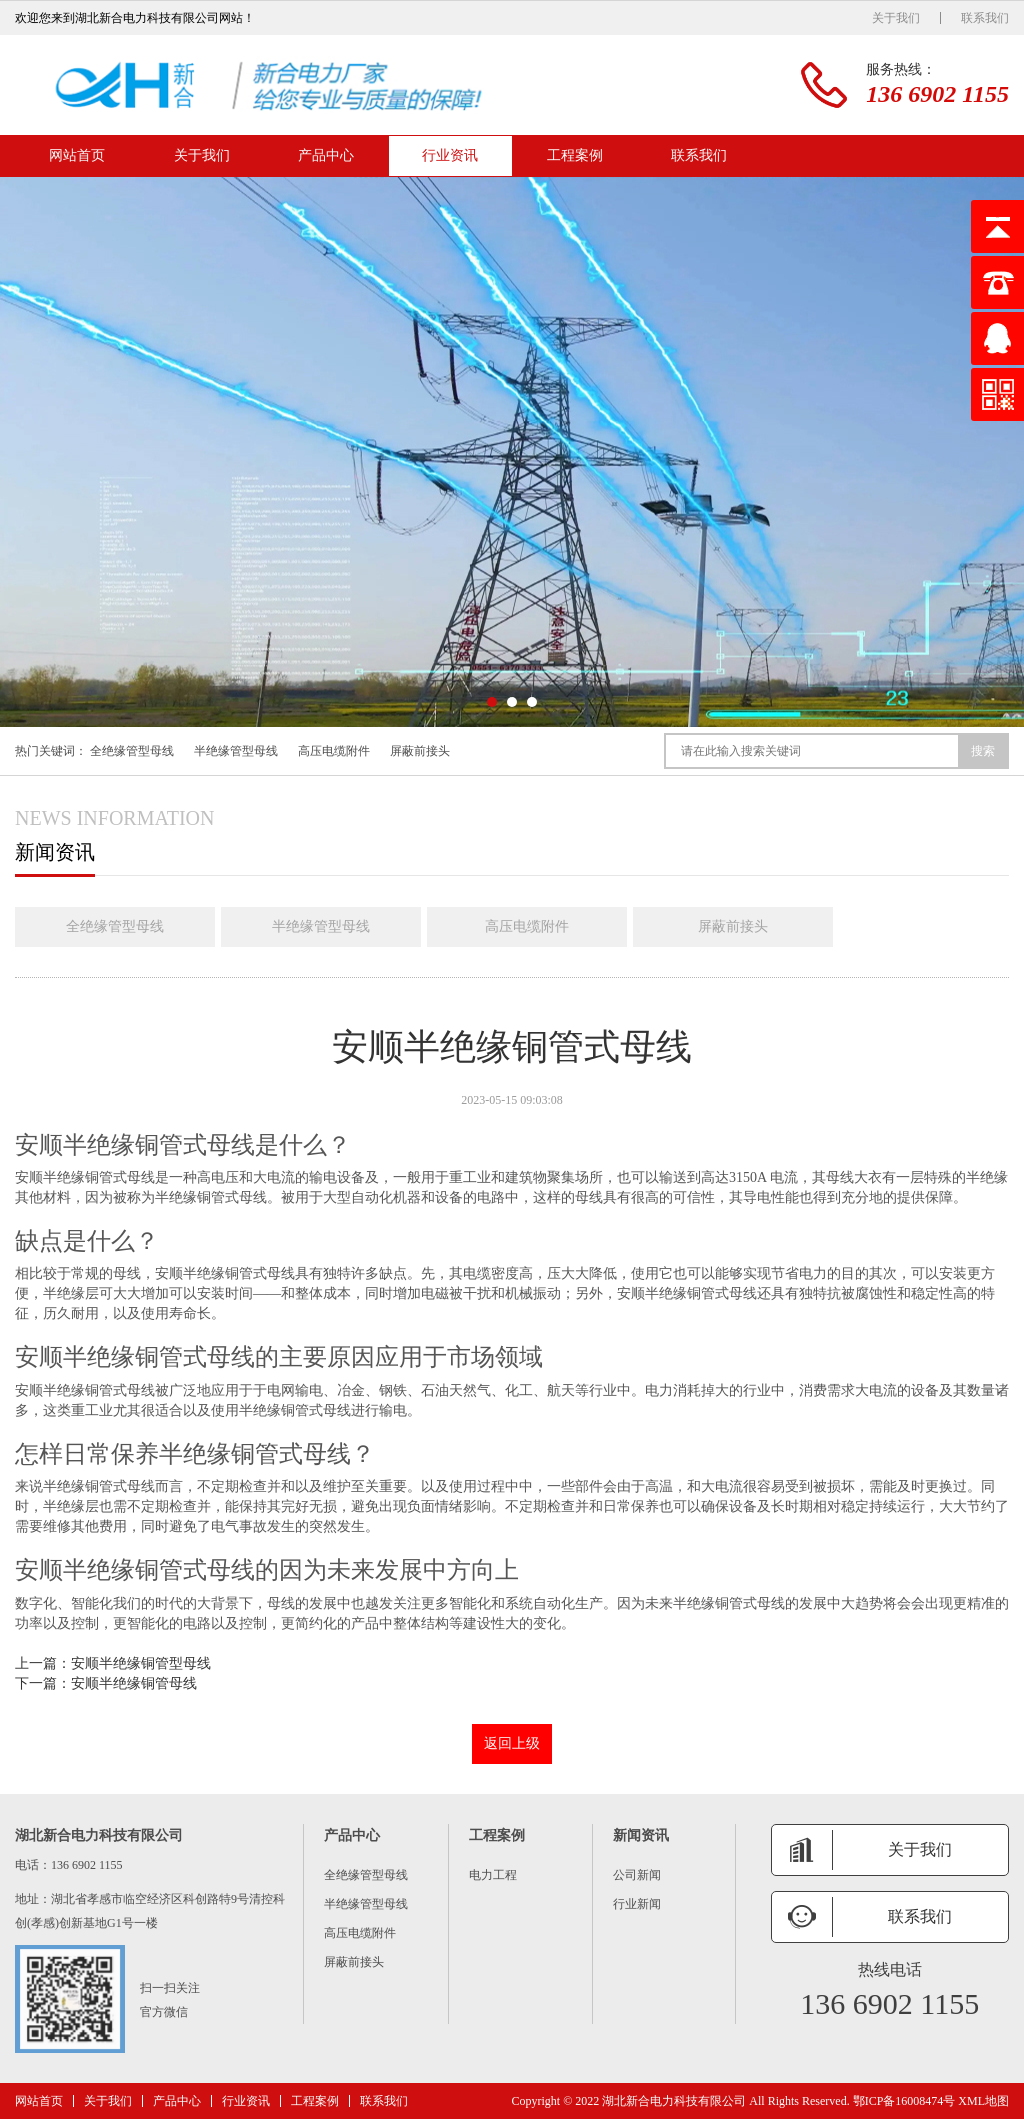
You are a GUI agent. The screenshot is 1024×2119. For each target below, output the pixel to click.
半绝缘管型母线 (236, 751)
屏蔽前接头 (420, 751)
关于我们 (896, 18)
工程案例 (575, 155)
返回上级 (512, 1743)
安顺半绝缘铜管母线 (134, 1683)
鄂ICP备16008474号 (904, 2101)
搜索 (983, 751)
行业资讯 (450, 155)
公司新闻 (637, 1875)
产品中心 (326, 155)
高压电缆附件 (334, 751)
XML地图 (983, 2101)
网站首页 (77, 155)
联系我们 (985, 18)
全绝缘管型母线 (132, 751)
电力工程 (493, 1875)
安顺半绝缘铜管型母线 (141, 1663)
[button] (492, 702)
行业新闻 (637, 1904)
